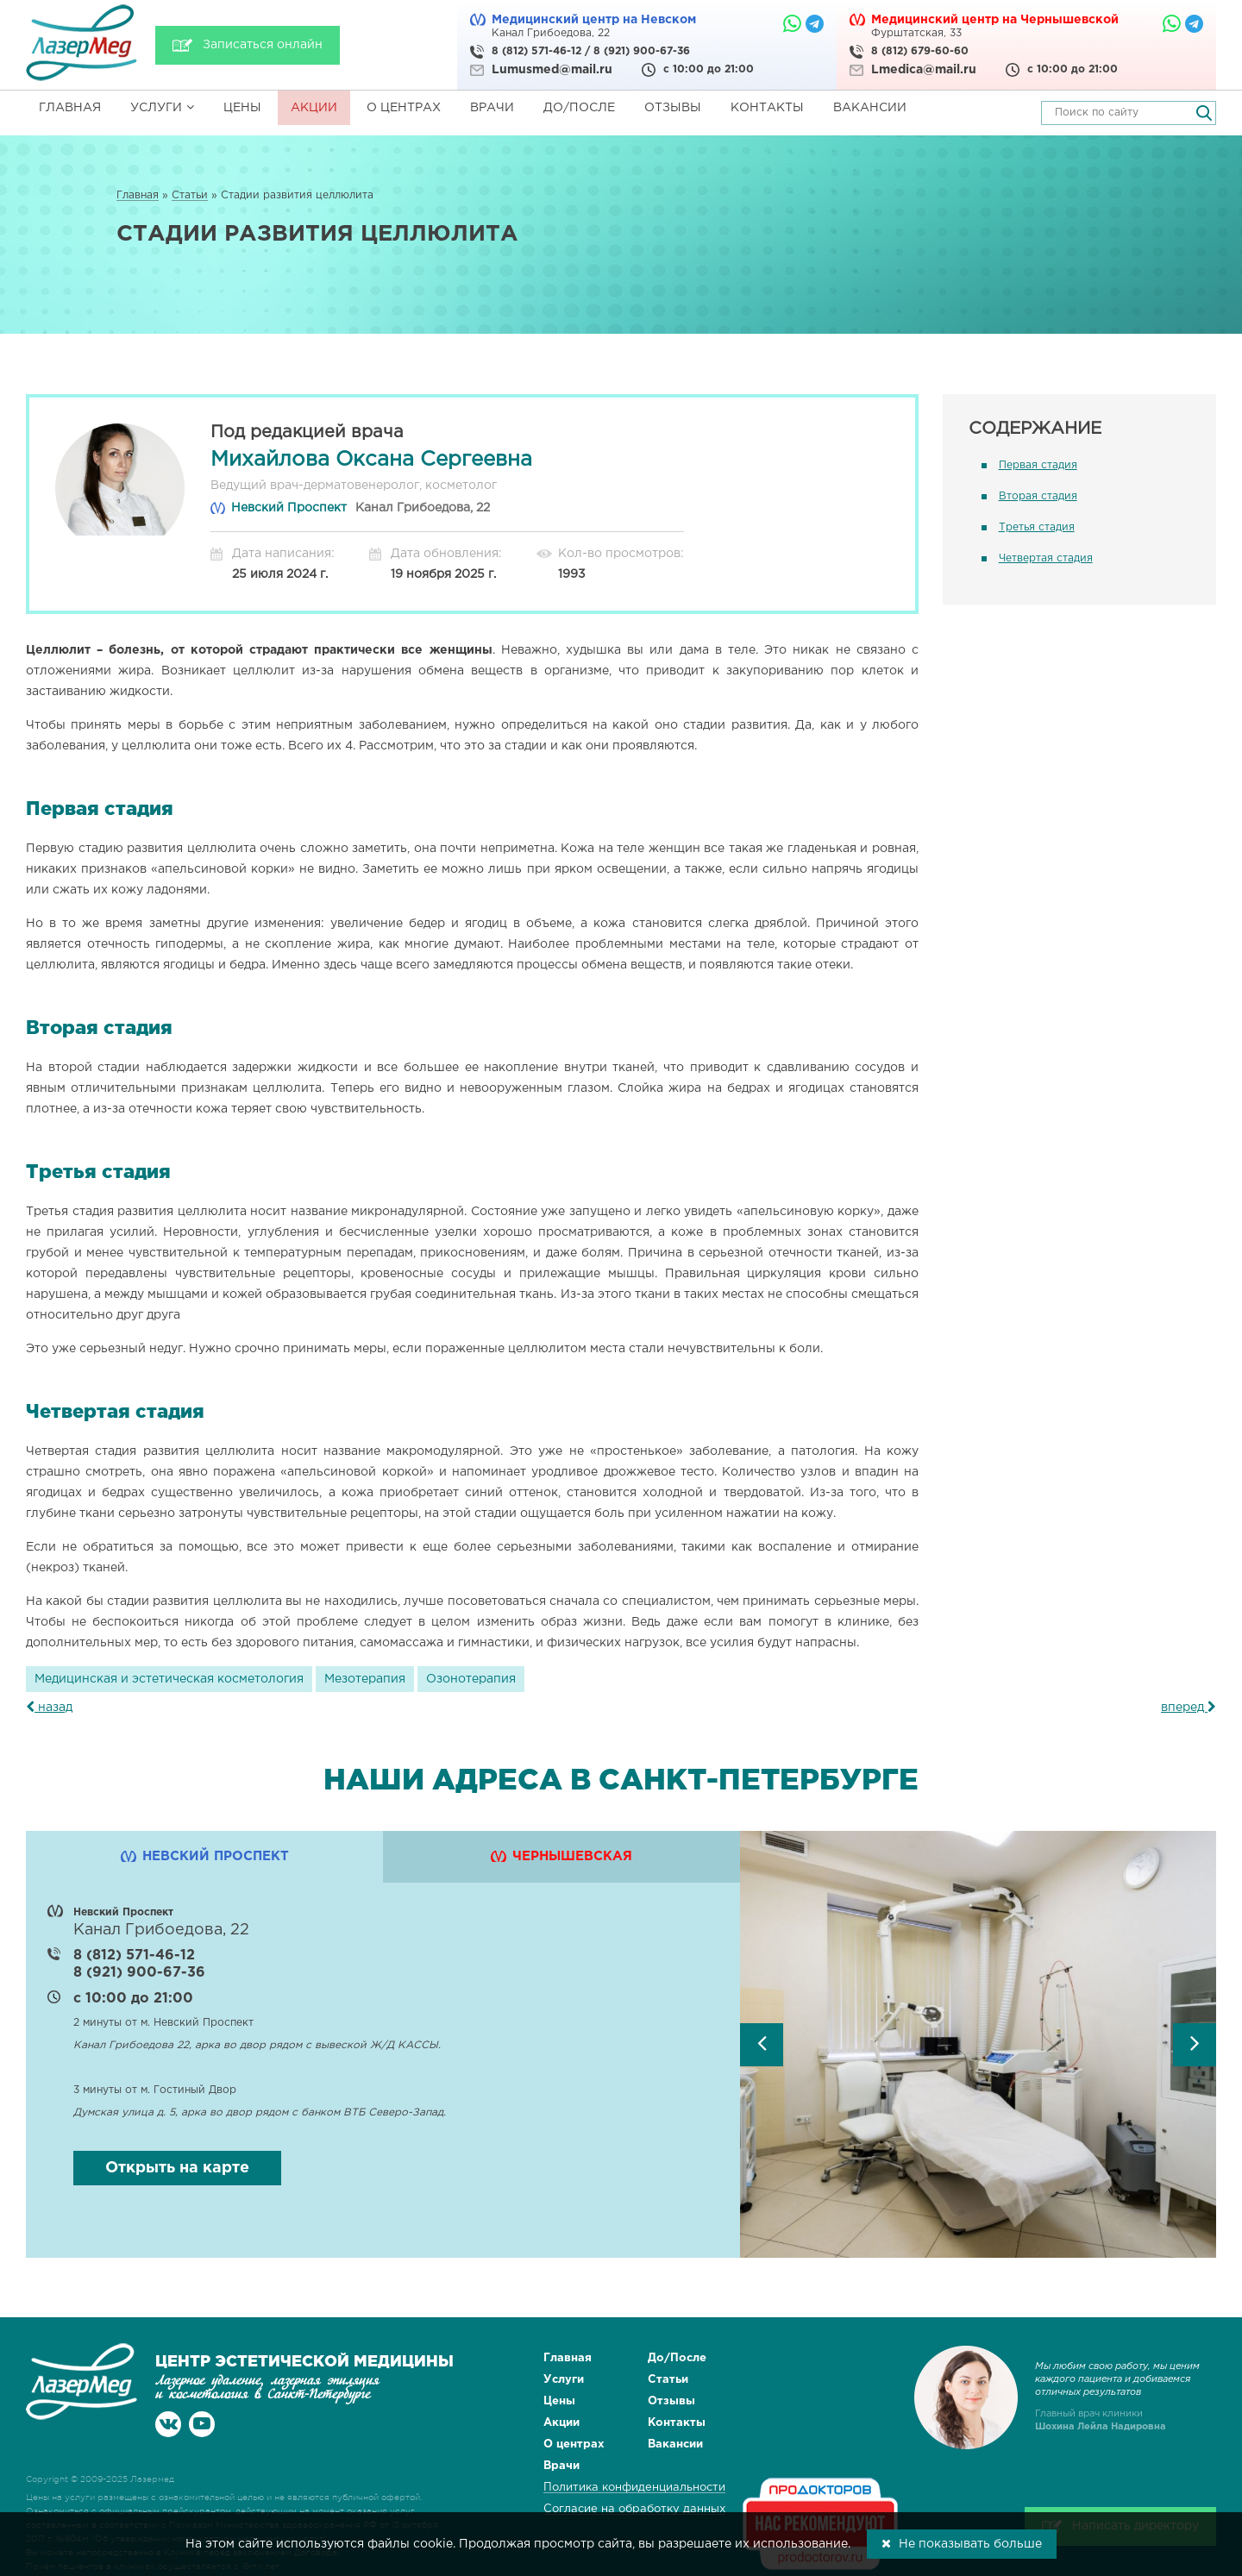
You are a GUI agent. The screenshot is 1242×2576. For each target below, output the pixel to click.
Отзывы (672, 108)
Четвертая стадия (1046, 558)
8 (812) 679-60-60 (920, 51)
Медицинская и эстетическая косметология (169, 1679)
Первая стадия (1038, 465)
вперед (1188, 1707)
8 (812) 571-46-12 (536, 51)
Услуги (162, 107)
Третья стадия (1037, 527)
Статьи (668, 2380)
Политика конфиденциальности (634, 2487)
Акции (314, 108)
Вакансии (869, 108)
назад (49, 1707)
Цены (242, 108)
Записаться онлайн (263, 45)
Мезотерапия (364, 1679)
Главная (70, 108)
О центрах (404, 108)
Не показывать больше (961, 2543)
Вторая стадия (1038, 496)
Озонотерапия (471, 1679)
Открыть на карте (177, 2168)
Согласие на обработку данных (634, 2509)
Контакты (767, 108)
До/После (579, 108)
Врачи (492, 108)
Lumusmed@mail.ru (552, 70)
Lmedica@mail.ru (923, 70)
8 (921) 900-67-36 (641, 51)
